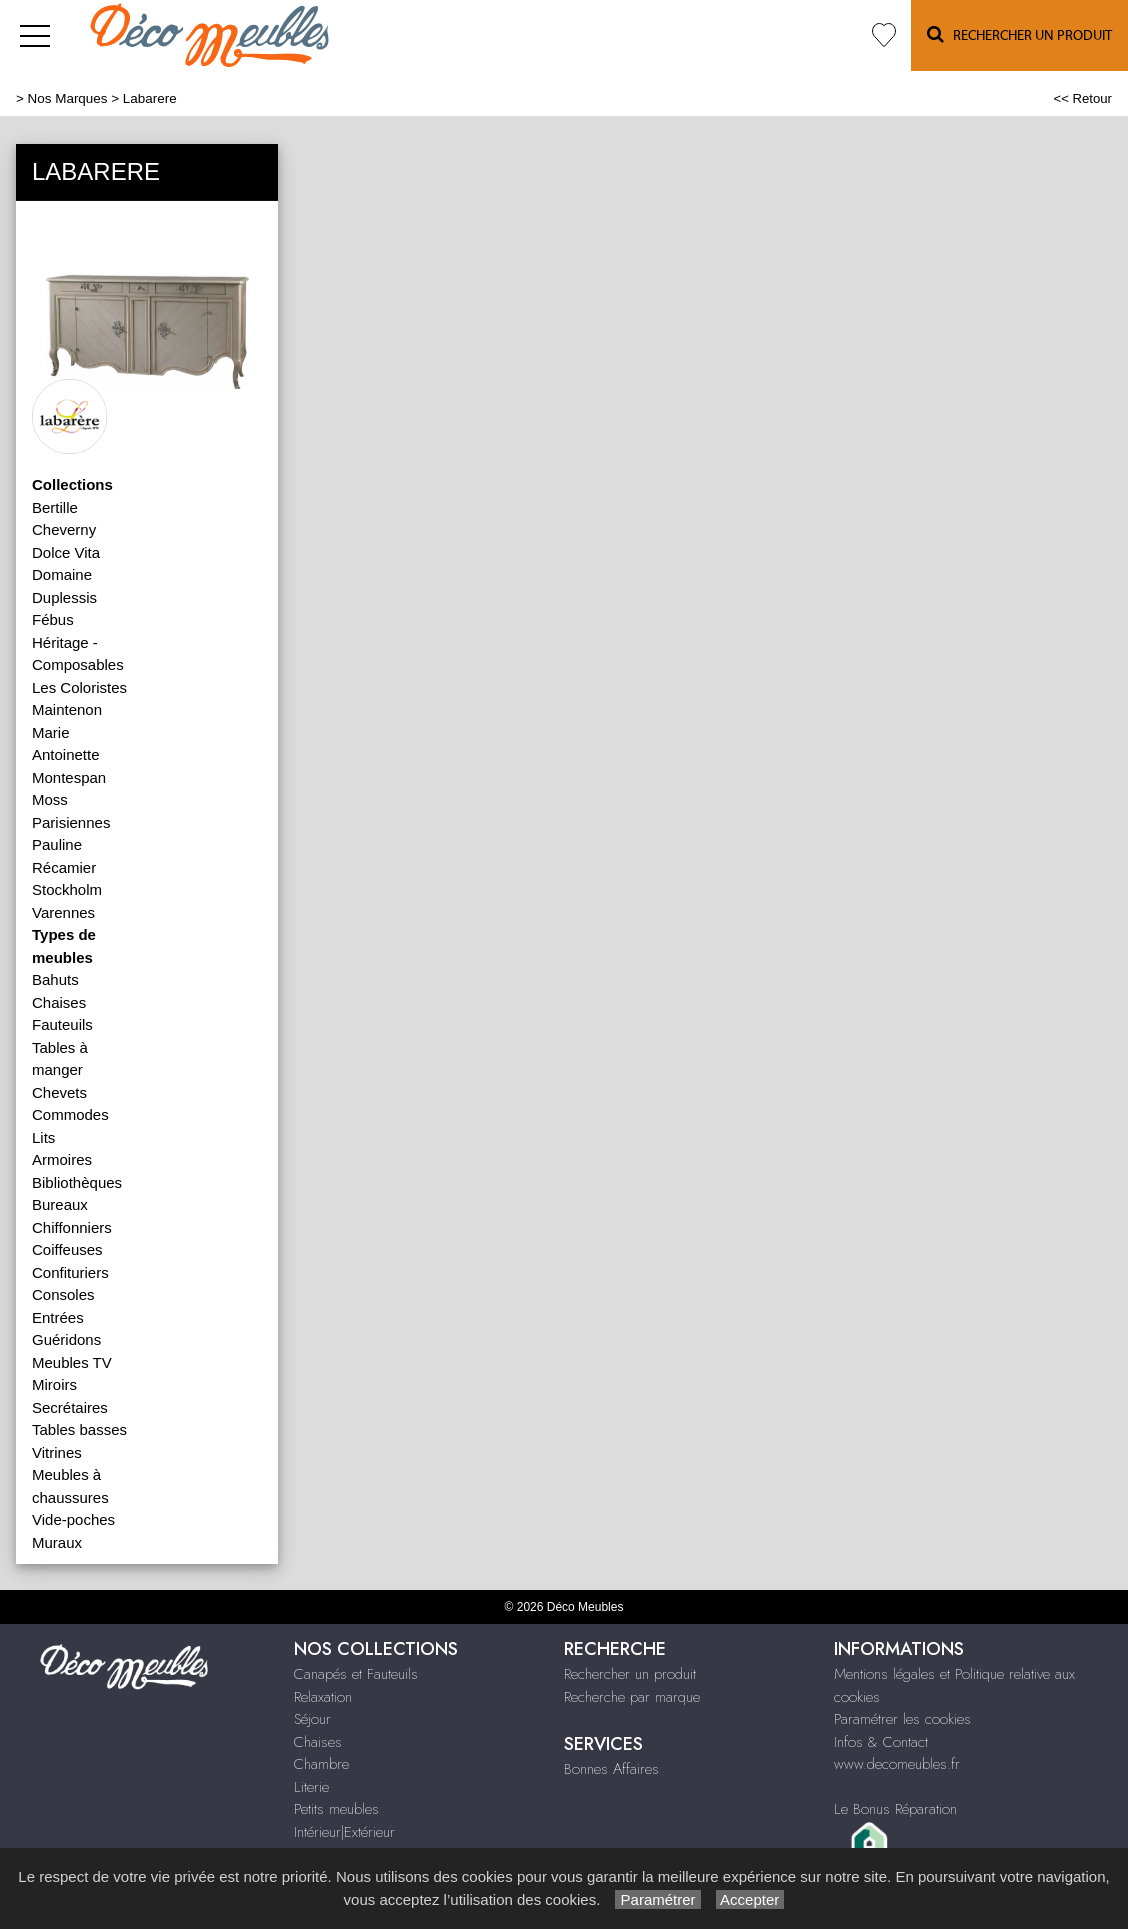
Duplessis (64, 597)
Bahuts (55, 979)
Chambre (321, 1764)
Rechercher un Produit (1019, 34)
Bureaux (60, 1204)
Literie (311, 1787)
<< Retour (1082, 98)
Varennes (63, 912)
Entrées (58, 1317)
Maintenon (67, 709)
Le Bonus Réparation (895, 1809)
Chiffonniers (72, 1227)
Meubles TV (72, 1362)
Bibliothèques (77, 1182)
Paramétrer (657, 1899)
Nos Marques (68, 98)
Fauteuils (62, 1024)
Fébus (53, 619)
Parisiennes (71, 822)
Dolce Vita (66, 552)
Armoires (62, 1159)
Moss (50, 799)
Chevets (59, 1092)
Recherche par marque (632, 1697)
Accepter (750, 1899)
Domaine (62, 574)
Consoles (63, 1294)
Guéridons (66, 1339)
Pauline (57, 844)
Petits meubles (336, 1809)
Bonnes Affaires (611, 1769)
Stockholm (67, 889)
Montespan (69, 777)
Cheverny (64, 529)
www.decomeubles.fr (897, 1764)
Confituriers (70, 1272)
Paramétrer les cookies (902, 1719)
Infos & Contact (881, 1742)
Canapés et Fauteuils (356, 1674)
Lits (43, 1137)
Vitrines (57, 1452)
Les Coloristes (79, 687)
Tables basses (79, 1429)
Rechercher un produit (630, 1674)
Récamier (64, 867)
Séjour (312, 1719)
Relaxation (323, 1697)
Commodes (70, 1114)
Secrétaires (70, 1407)
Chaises (59, 1002)
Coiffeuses (67, 1249)
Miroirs (54, 1384)
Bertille (55, 507)
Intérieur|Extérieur (344, 1832)
